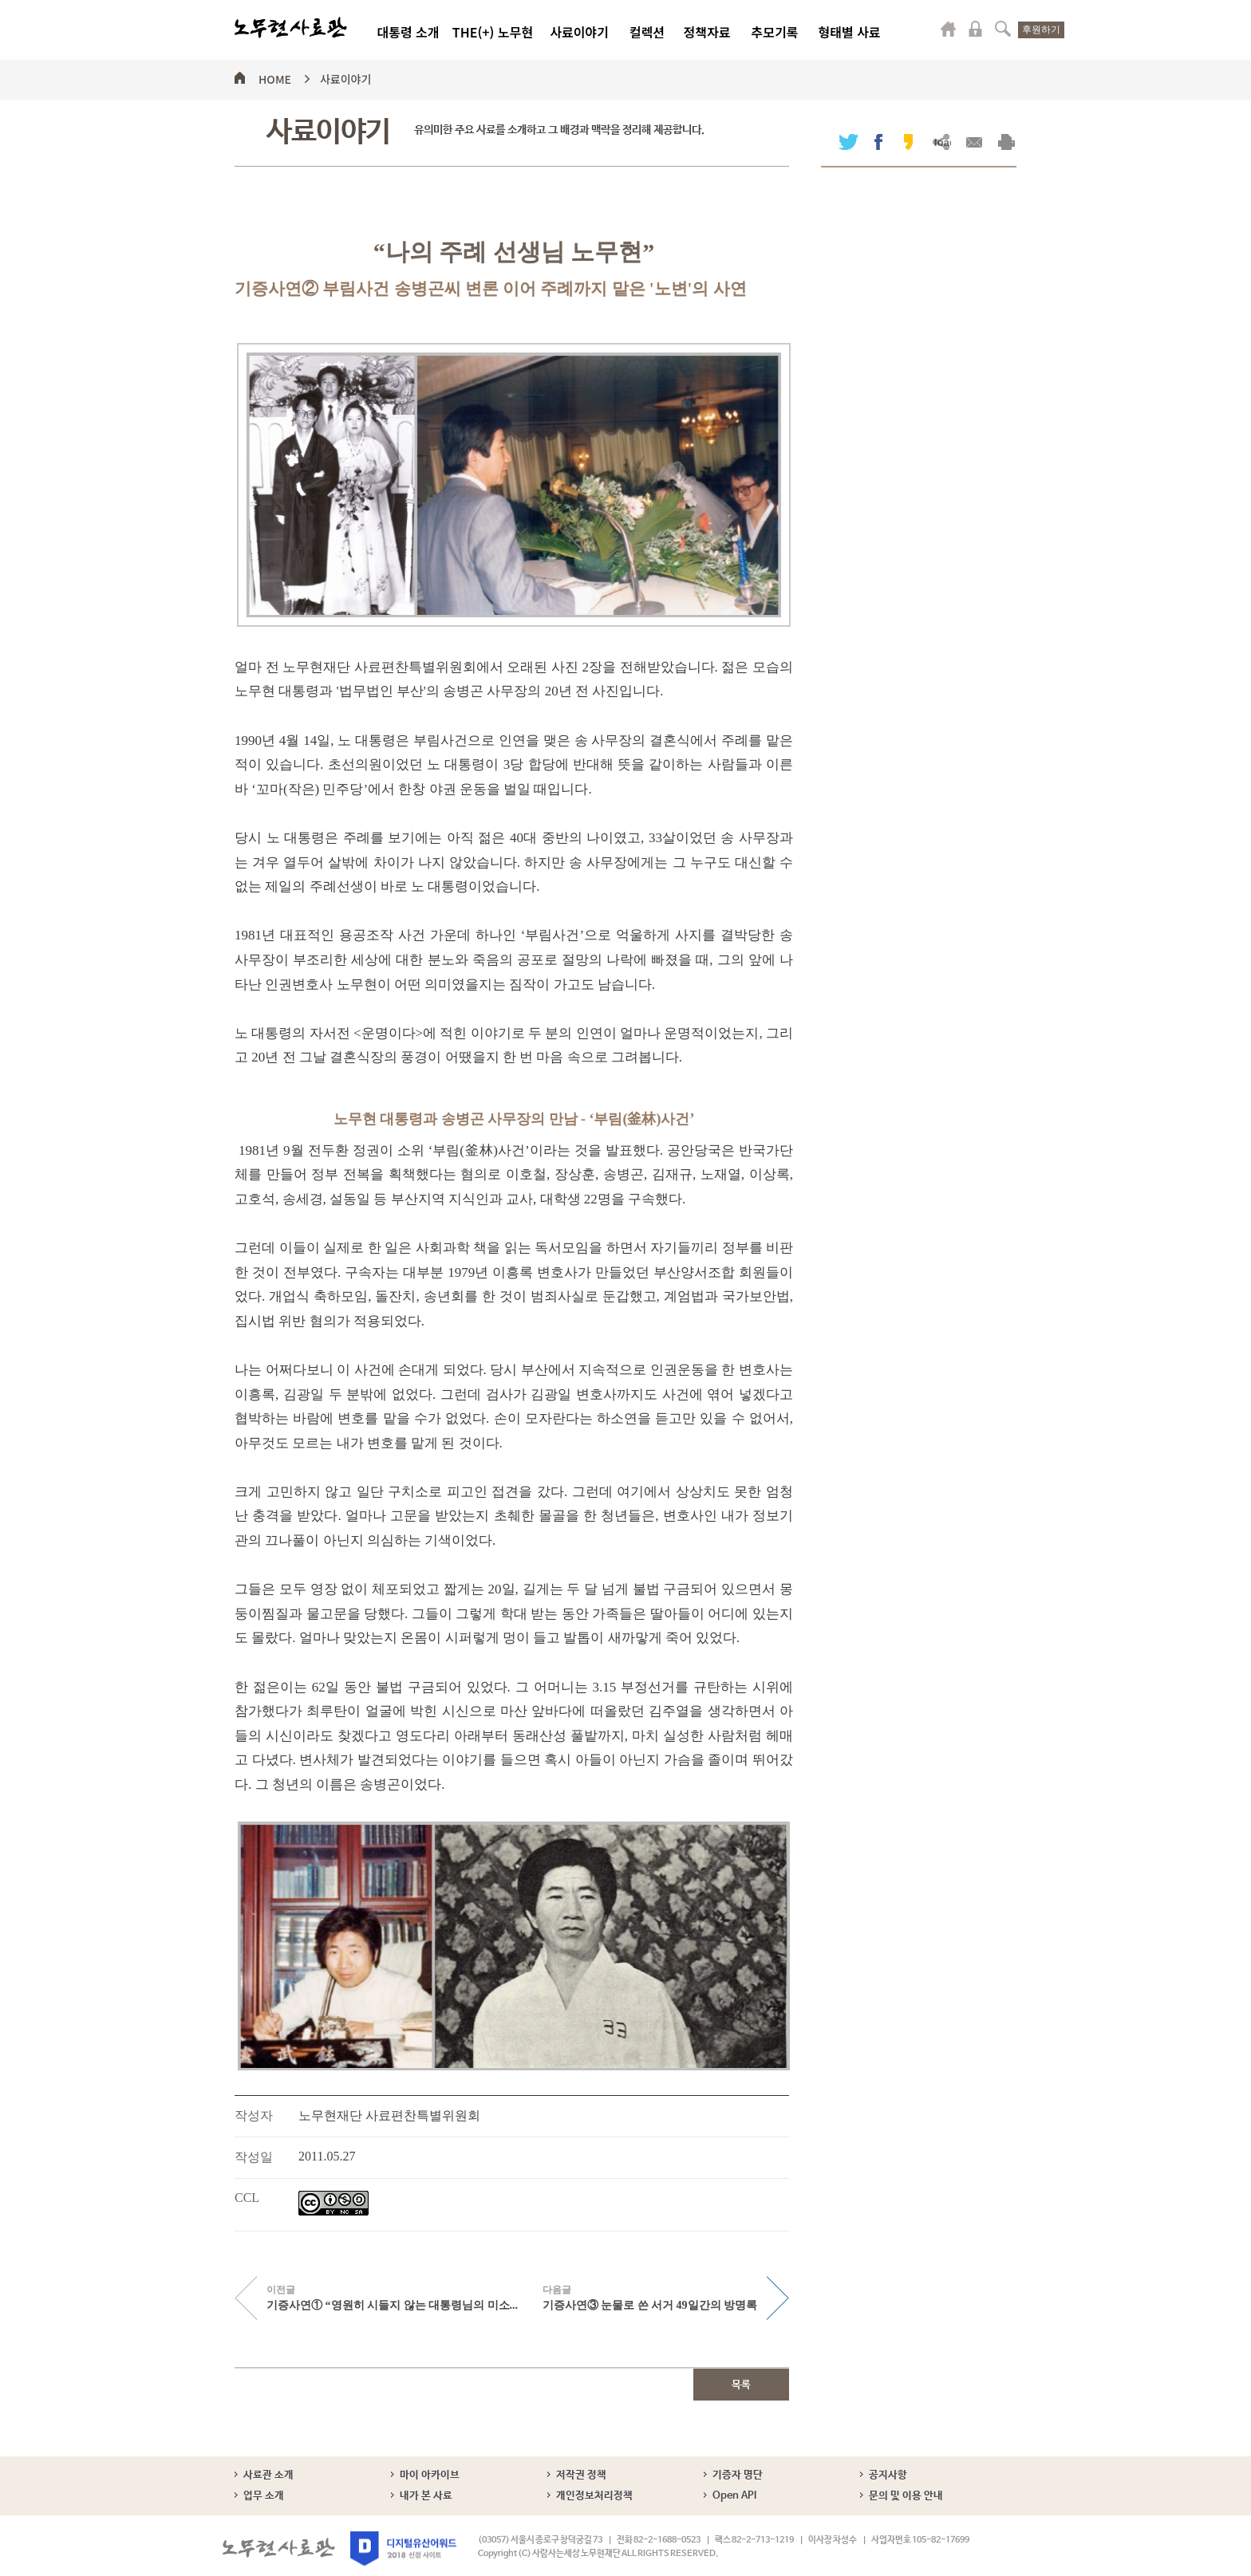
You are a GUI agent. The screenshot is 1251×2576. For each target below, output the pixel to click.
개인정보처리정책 (594, 2496)
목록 (741, 2385)
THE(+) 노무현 (492, 31)
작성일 (254, 2157)
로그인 (975, 28)
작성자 (254, 2115)
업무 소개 (263, 2496)
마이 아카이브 (430, 2475)
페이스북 (878, 141)
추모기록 (775, 31)
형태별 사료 (849, 31)
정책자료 (707, 31)
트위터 (848, 141)
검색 (1002, 28)
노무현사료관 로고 (291, 28)
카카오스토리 (908, 141)
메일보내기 (974, 141)
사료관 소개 (268, 2475)
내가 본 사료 (426, 2496)
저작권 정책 (581, 2475)
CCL (247, 2197)
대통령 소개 (408, 31)
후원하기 (1041, 29)
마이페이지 (948, 28)
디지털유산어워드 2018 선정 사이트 (403, 2548)
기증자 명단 (737, 2475)
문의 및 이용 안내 (906, 2496)
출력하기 (1006, 141)
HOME (274, 76)
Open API (734, 2496)
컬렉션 (647, 31)
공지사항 (888, 2475)
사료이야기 (579, 31)
